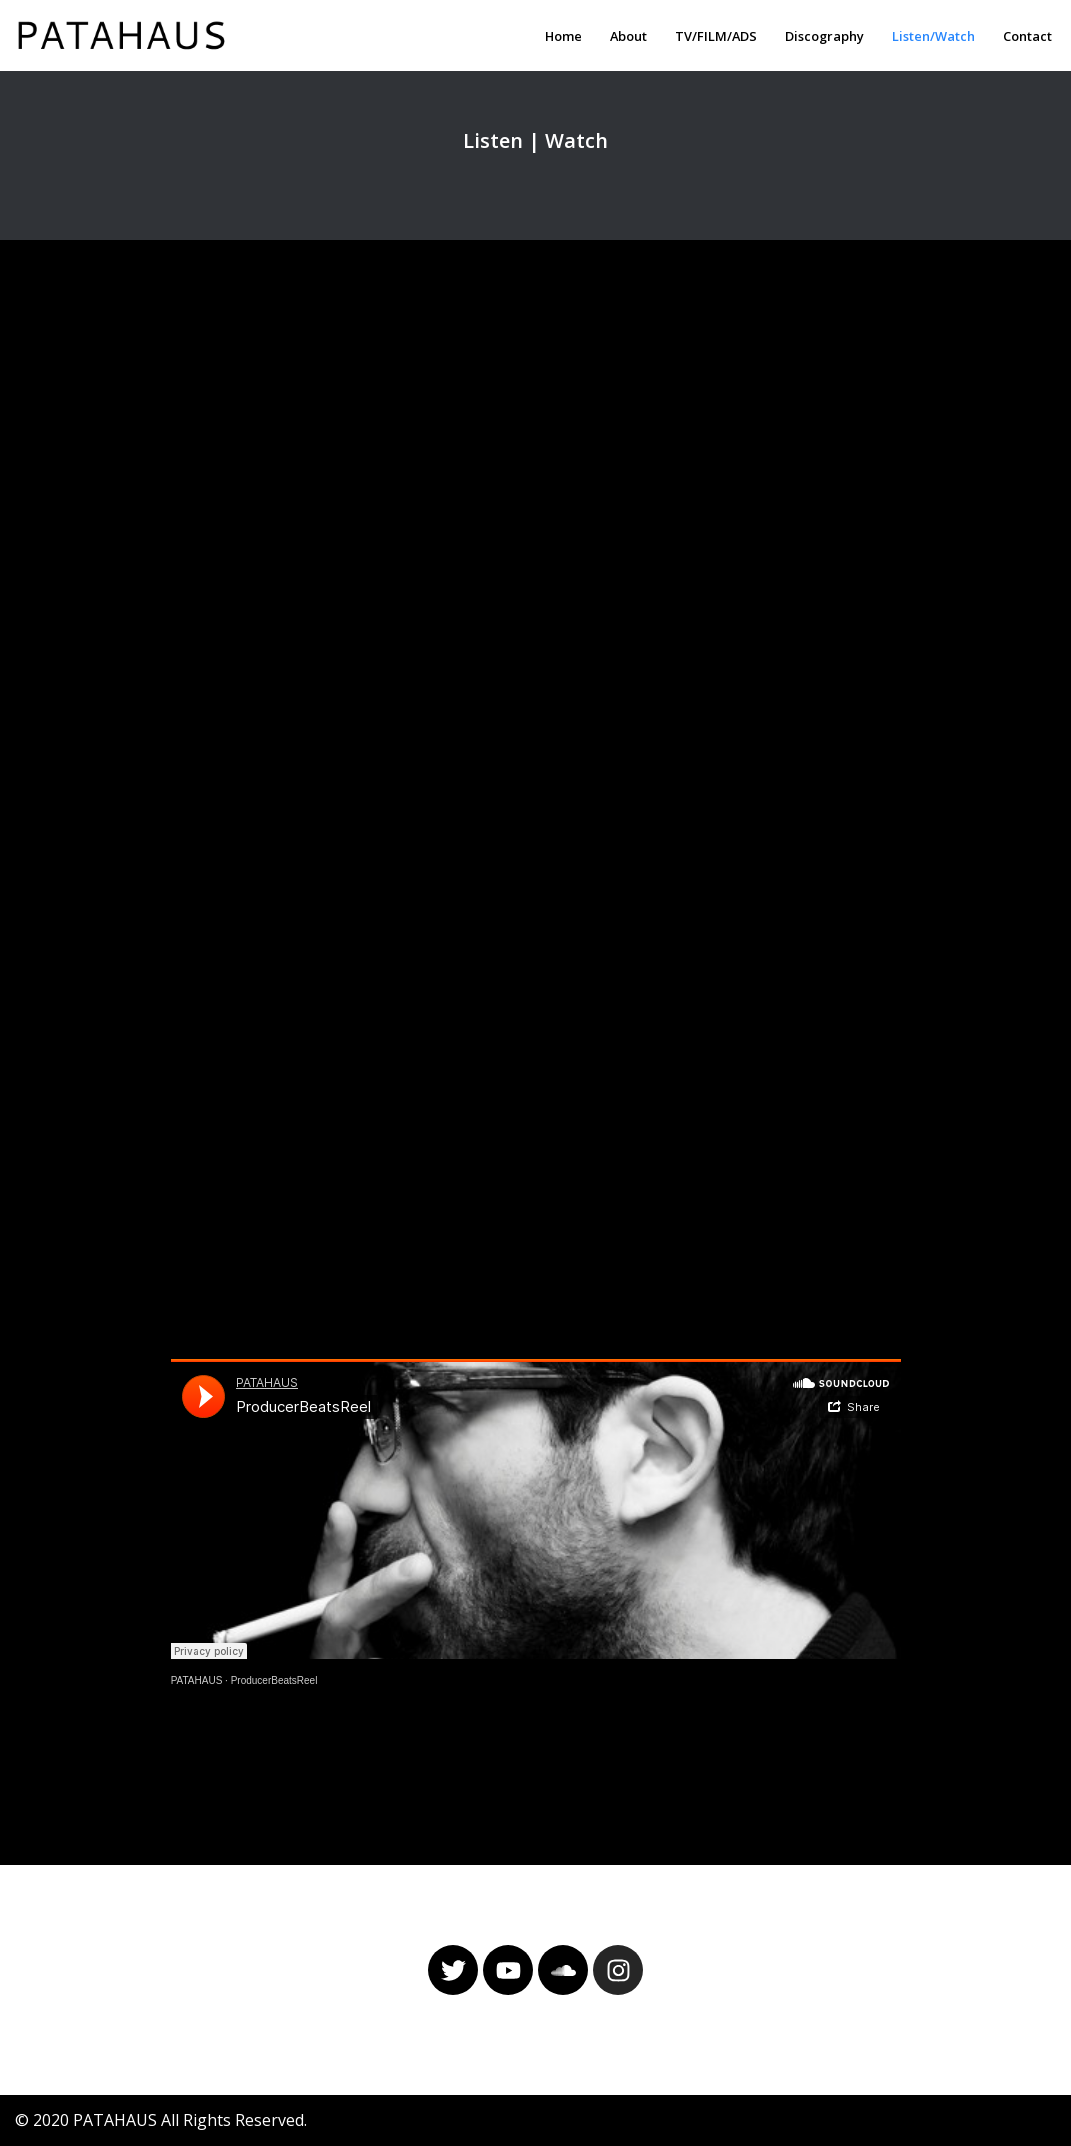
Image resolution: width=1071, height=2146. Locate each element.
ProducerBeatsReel (274, 1680)
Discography (824, 36)
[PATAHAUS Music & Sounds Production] (126, 35)
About (628, 36)
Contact (1027, 36)
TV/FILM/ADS (716, 36)
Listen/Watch (933, 36)
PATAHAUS (197, 1680)
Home (563, 36)
